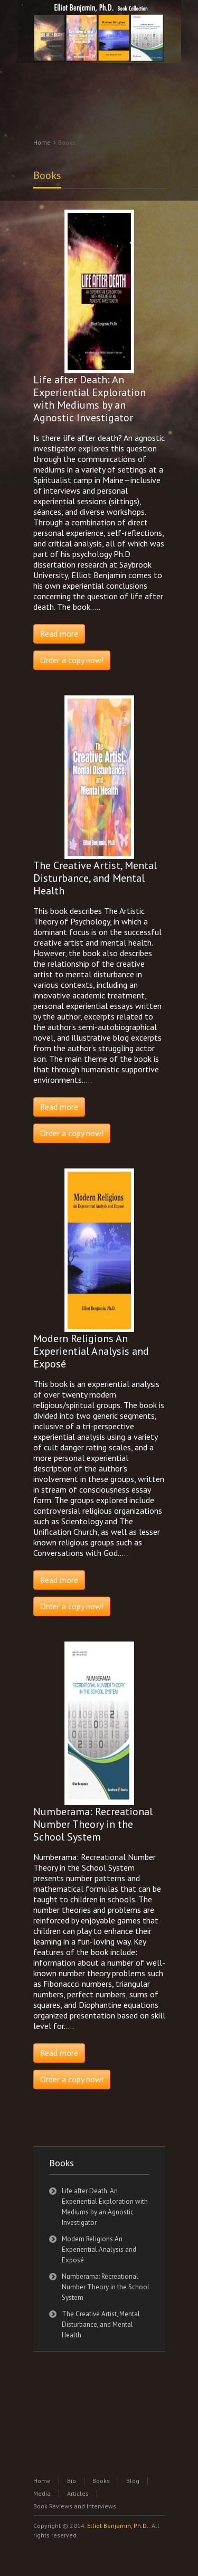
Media (42, 2493)
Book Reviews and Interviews (74, 2506)
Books (47, 175)
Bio (71, 2481)
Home (42, 142)
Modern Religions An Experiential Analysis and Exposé (99, 2249)
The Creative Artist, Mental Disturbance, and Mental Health (101, 2324)
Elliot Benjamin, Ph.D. (118, 2526)
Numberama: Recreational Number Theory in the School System (105, 2287)
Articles (78, 2493)
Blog (132, 2481)
